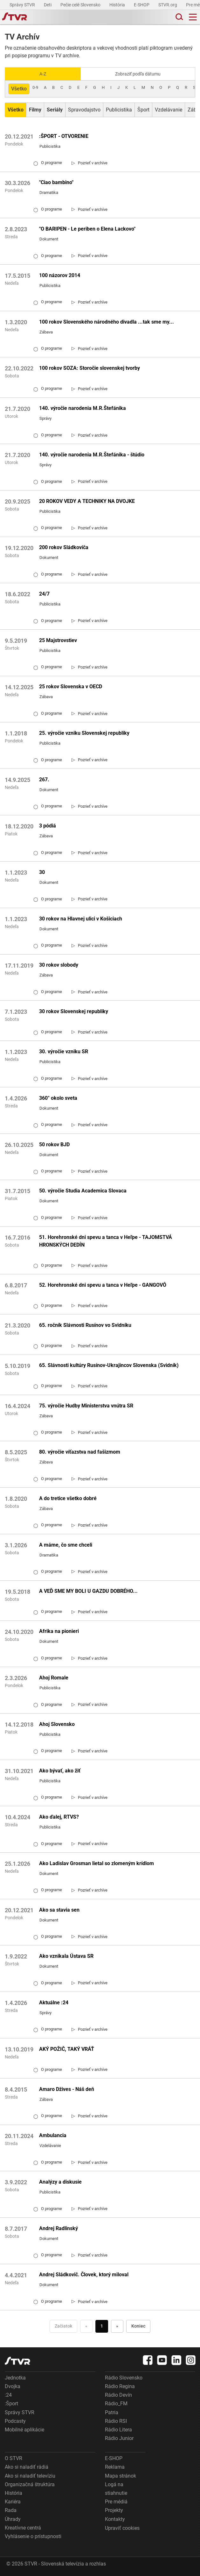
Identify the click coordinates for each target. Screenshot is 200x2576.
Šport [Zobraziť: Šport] (143, 110)
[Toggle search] (179, 17)
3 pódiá (47, 826)
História (117, 4)
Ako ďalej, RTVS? (59, 1817)
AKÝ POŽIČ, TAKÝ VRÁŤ (66, 2049)
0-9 (35, 87)
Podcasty (15, 2421)
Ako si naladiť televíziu (30, 2476)
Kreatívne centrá (23, 2528)
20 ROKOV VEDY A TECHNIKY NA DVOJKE (87, 501)
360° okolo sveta (58, 1098)
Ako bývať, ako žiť (59, 1771)
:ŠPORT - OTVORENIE (63, 136)
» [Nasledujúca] (117, 2326)
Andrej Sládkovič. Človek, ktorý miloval (83, 2275)
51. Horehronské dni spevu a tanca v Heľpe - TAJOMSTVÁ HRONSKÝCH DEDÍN (105, 1241)
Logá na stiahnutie (116, 2488)
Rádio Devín (118, 2395)
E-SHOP (142, 4)
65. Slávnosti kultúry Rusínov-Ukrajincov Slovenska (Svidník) (109, 1365)
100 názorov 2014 (59, 275)
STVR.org (168, 4)
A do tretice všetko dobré (68, 1498)
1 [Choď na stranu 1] (101, 2326)
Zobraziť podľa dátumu (138, 73)
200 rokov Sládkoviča (63, 547)
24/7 (44, 594)
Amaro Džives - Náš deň (66, 2089)
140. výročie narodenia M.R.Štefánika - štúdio (91, 455)
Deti (48, 4)
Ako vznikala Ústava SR (66, 1956)
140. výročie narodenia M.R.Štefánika (82, 408)
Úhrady (13, 2519)
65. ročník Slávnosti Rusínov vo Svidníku (85, 1325)
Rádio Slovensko (123, 2378)
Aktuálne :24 (53, 2003)
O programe (47, 163)
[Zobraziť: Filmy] (35, 110)
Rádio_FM (116, 2404)
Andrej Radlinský (58, 2228)
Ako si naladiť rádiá (26, 2467)
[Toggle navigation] (193, 17)
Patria (111, 2412)
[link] (89, 163)
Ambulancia (52, 2135)
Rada (11, 2510)
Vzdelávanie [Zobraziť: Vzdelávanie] (168, 110)
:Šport (11, 2404)
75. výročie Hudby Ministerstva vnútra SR (86, 1406)
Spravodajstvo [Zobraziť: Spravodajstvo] (84, 110)
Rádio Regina (120, 2386)
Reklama (115, 2467)
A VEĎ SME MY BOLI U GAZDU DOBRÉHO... (88, 1591)
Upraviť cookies (122, 2528)
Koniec (138, 2326)
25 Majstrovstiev (58, 640)
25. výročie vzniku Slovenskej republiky (84, 733)
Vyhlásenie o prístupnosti (33, 2536)
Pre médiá (116, 2502)
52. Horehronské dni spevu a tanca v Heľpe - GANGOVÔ (102, 1285)
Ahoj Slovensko (57, 1724)
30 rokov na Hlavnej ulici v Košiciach (80, 919)
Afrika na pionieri (59, 1631)
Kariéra (13, 2502)
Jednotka (15, 2378)
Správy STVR (23, 4)
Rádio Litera (118, 2430)
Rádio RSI (116, 2421)
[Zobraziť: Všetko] (15, 110)
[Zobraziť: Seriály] (55, 110)
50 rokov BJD (54, 1144)
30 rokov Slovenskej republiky (73, 1011)
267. (44, 779)
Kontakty (115, 2519)
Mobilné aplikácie (24, 2430)
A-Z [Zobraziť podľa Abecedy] (42, 73)
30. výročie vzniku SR (63, 1051)
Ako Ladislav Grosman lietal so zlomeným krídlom (96, 1863)
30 (42, 872)
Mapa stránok (120, 2476)
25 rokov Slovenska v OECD (70, 686)
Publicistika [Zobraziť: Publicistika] (119, 110)
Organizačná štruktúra (30, 2484)
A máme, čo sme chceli (65, 1545)
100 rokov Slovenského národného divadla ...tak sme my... (106, 322)
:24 (8, 2395)
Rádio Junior (119, 2438)
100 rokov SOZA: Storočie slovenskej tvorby (89, 368)
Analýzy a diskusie (60, 2182)
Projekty (114, 2510)
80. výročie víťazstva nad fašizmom (79, 1452)
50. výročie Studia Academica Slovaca (83, 1191)
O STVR (13, 2458)
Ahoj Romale (53, 1678)
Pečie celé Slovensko (80, 4)
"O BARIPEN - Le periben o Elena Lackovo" (87, 229)
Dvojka (12, 2386)
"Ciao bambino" (56, 182)
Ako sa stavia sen (59, 1910)
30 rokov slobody (58, 965)
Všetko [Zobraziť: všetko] (19, 89)
